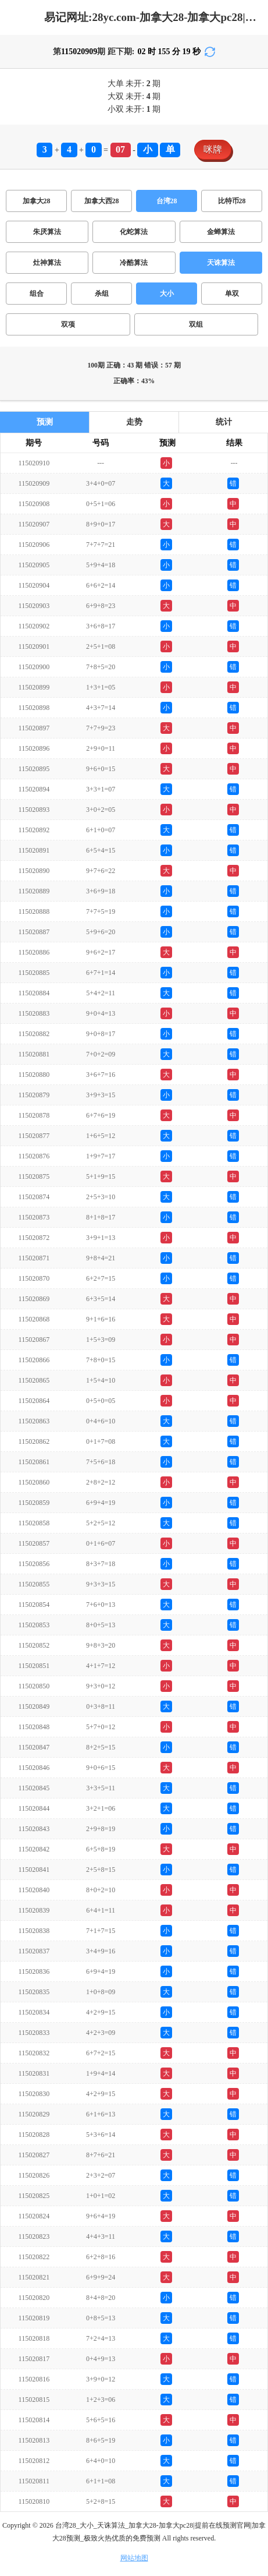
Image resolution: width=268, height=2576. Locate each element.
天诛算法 (221, 263)
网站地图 (134, 2558)
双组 (196, 324)
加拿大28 (37, 201)
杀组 (102, 293)
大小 (167, 293)
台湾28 (166, 201)
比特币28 (232, 201)
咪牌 (212, 149)
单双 (232, 293)
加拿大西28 (101, 201)
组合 (37, 293)
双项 (68, 324)
